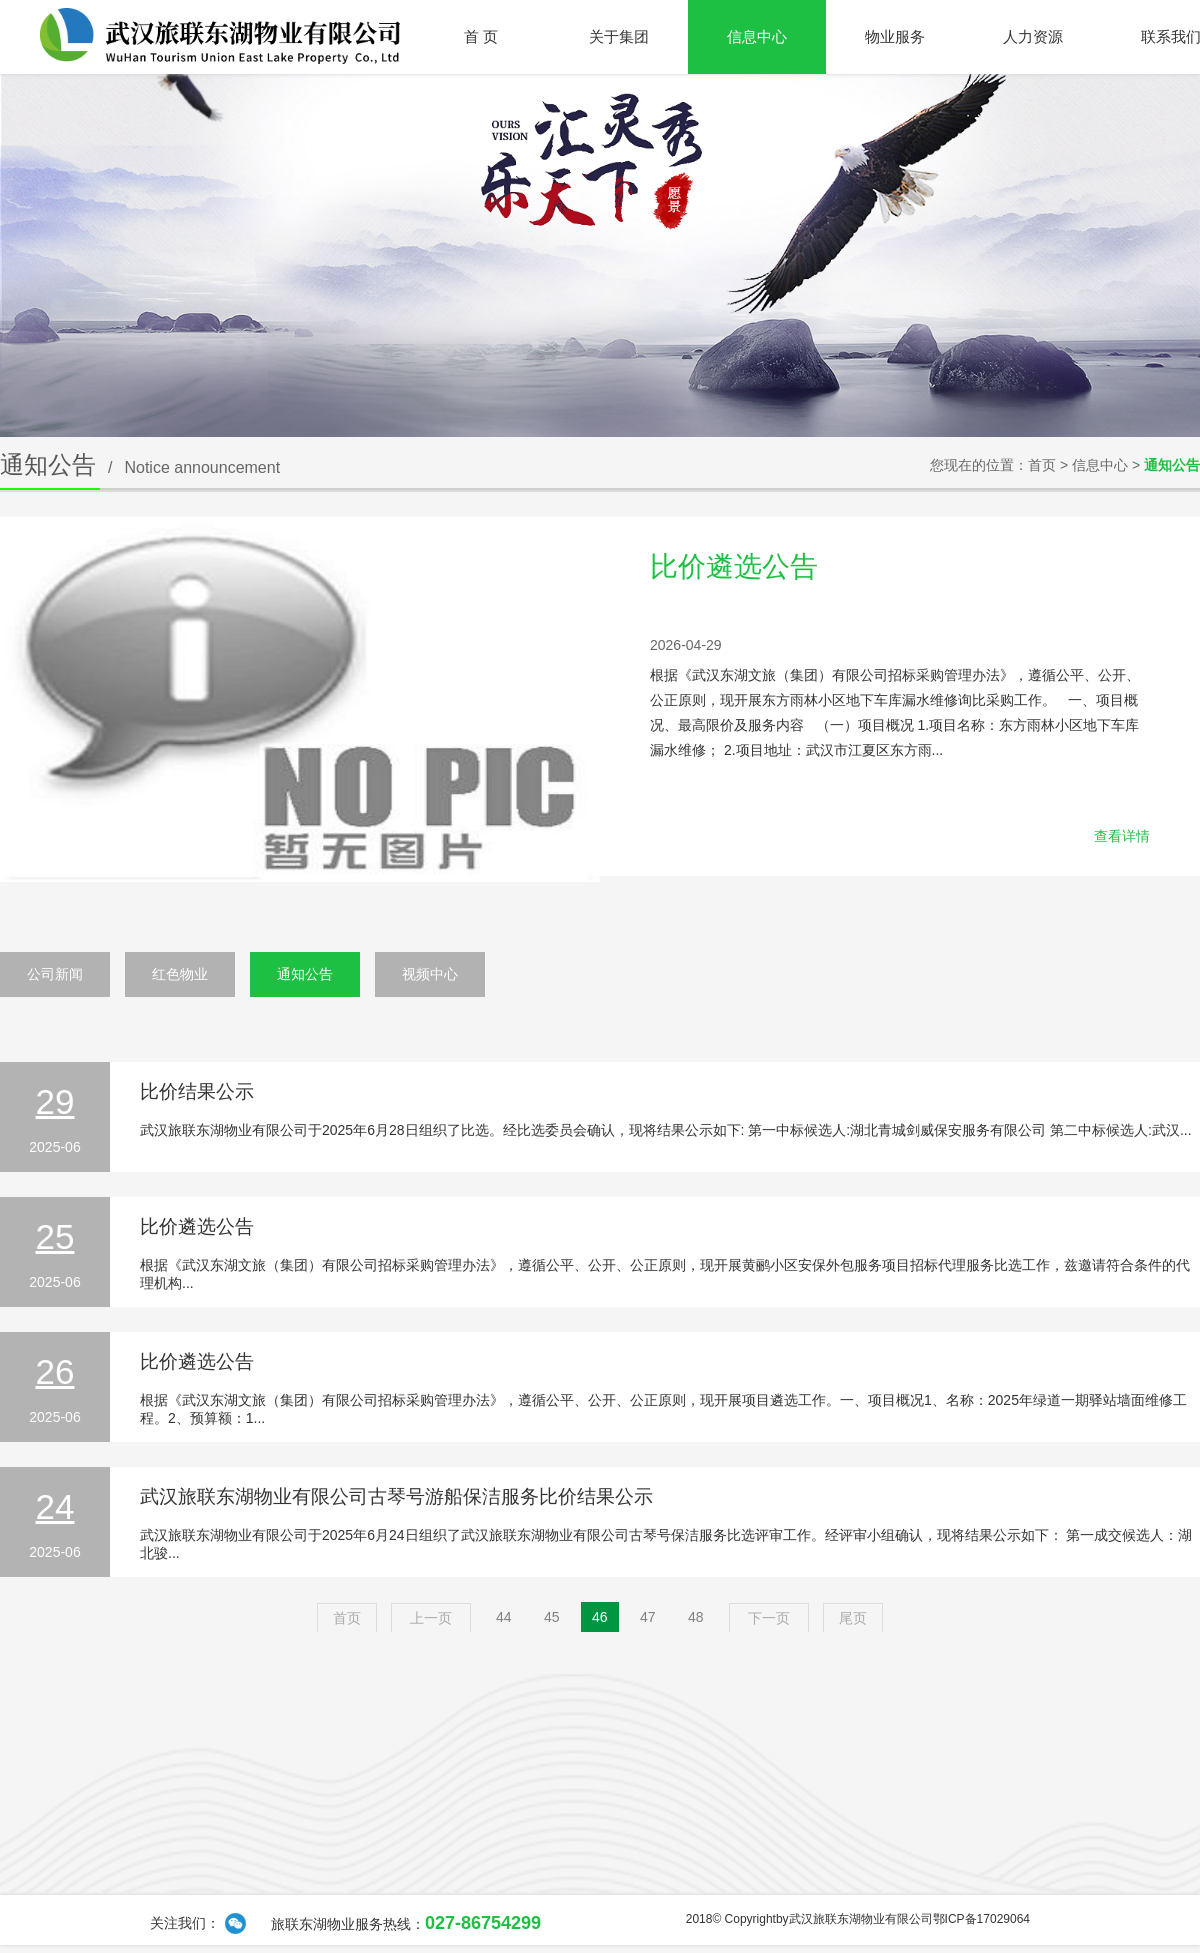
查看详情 (1122, 836)
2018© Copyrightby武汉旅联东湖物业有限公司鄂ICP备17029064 (858, 1919)
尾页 (853, 1618)
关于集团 (619, 36)
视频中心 (430, 974)
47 (648, 1617)
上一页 (431, 1618)
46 (600, 1617)
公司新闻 (55, 974)
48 (696, 1617)
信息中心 (757, 36)
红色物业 (180, 974)
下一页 (769, 1618)
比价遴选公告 (734, 566)
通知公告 (305, 974)
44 (504, 1617)
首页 (1042, 465)
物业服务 (895, 36)
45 (552, 1617)
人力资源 (1033, 36)
